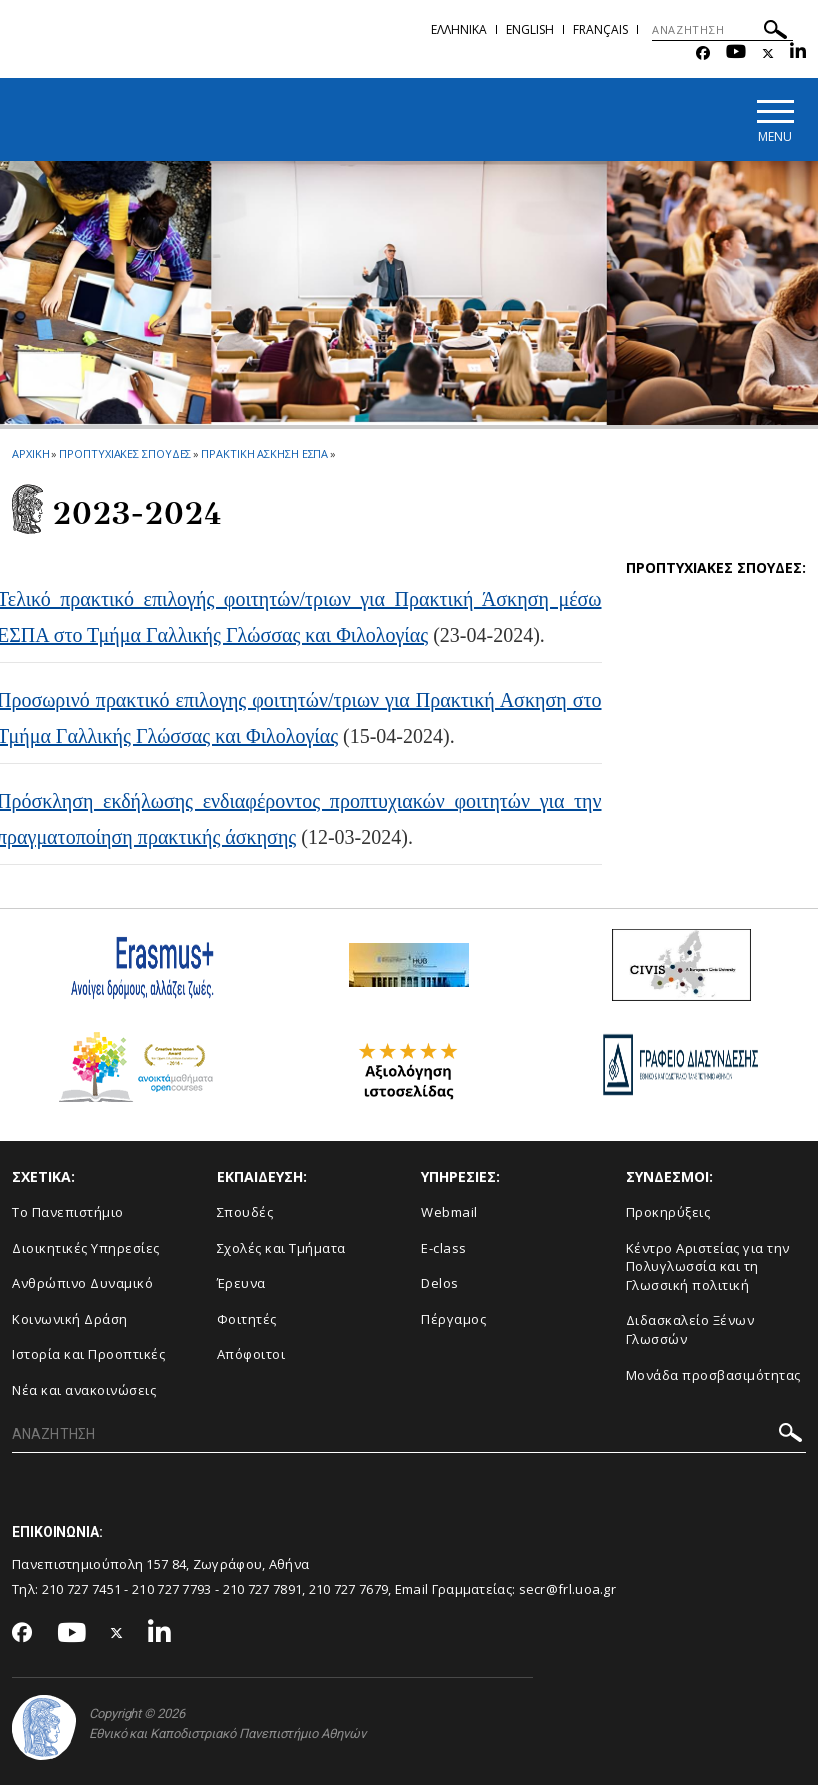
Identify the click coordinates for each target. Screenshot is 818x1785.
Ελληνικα (459, 29)
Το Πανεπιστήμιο (68, 1212)
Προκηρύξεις (668, 1212)
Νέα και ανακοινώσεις (84, 1390)
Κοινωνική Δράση (70, 1319)
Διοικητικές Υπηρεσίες (86, 1248)
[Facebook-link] (703, 53)
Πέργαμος (453, 1319)
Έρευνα (241, 1283)
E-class (444, 1248)
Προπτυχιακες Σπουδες (125, 453)
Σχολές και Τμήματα (281, 1248)
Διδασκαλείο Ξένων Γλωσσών (690, 1329)
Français (600, 29)
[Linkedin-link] (798, 53)
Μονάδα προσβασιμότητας (713, 1375)
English (530, 29)
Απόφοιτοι (251, 1354)
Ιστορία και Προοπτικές (88, 1354)
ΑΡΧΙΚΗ (30, 453)
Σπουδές (245, 1212)
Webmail (449, 1212)
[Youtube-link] (736, 53)
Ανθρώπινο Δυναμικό (82, 1283)
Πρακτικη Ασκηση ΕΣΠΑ (264, 453)
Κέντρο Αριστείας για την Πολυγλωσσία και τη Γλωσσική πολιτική (708, 1266)
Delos (440, 1283)
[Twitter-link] (768, 53)
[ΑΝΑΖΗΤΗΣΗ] (722, 30)
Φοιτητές (247, 1319)
